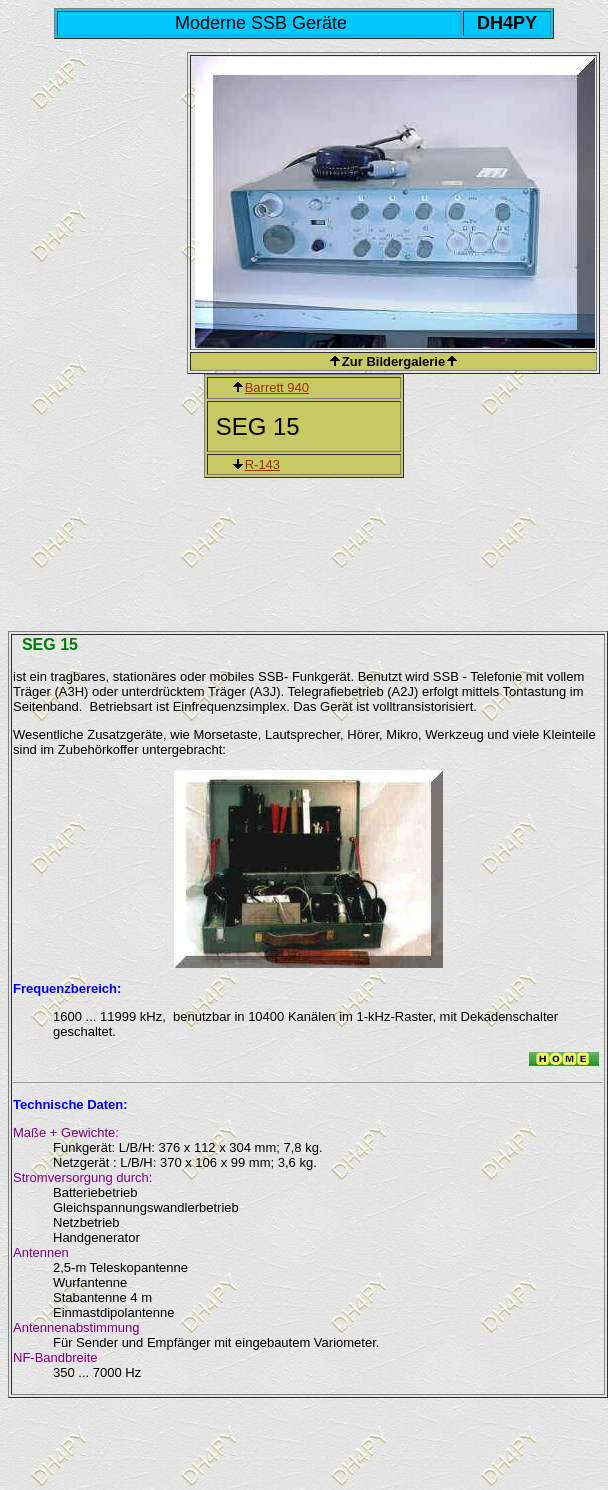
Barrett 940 (277, 387)
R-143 (262, 464)
